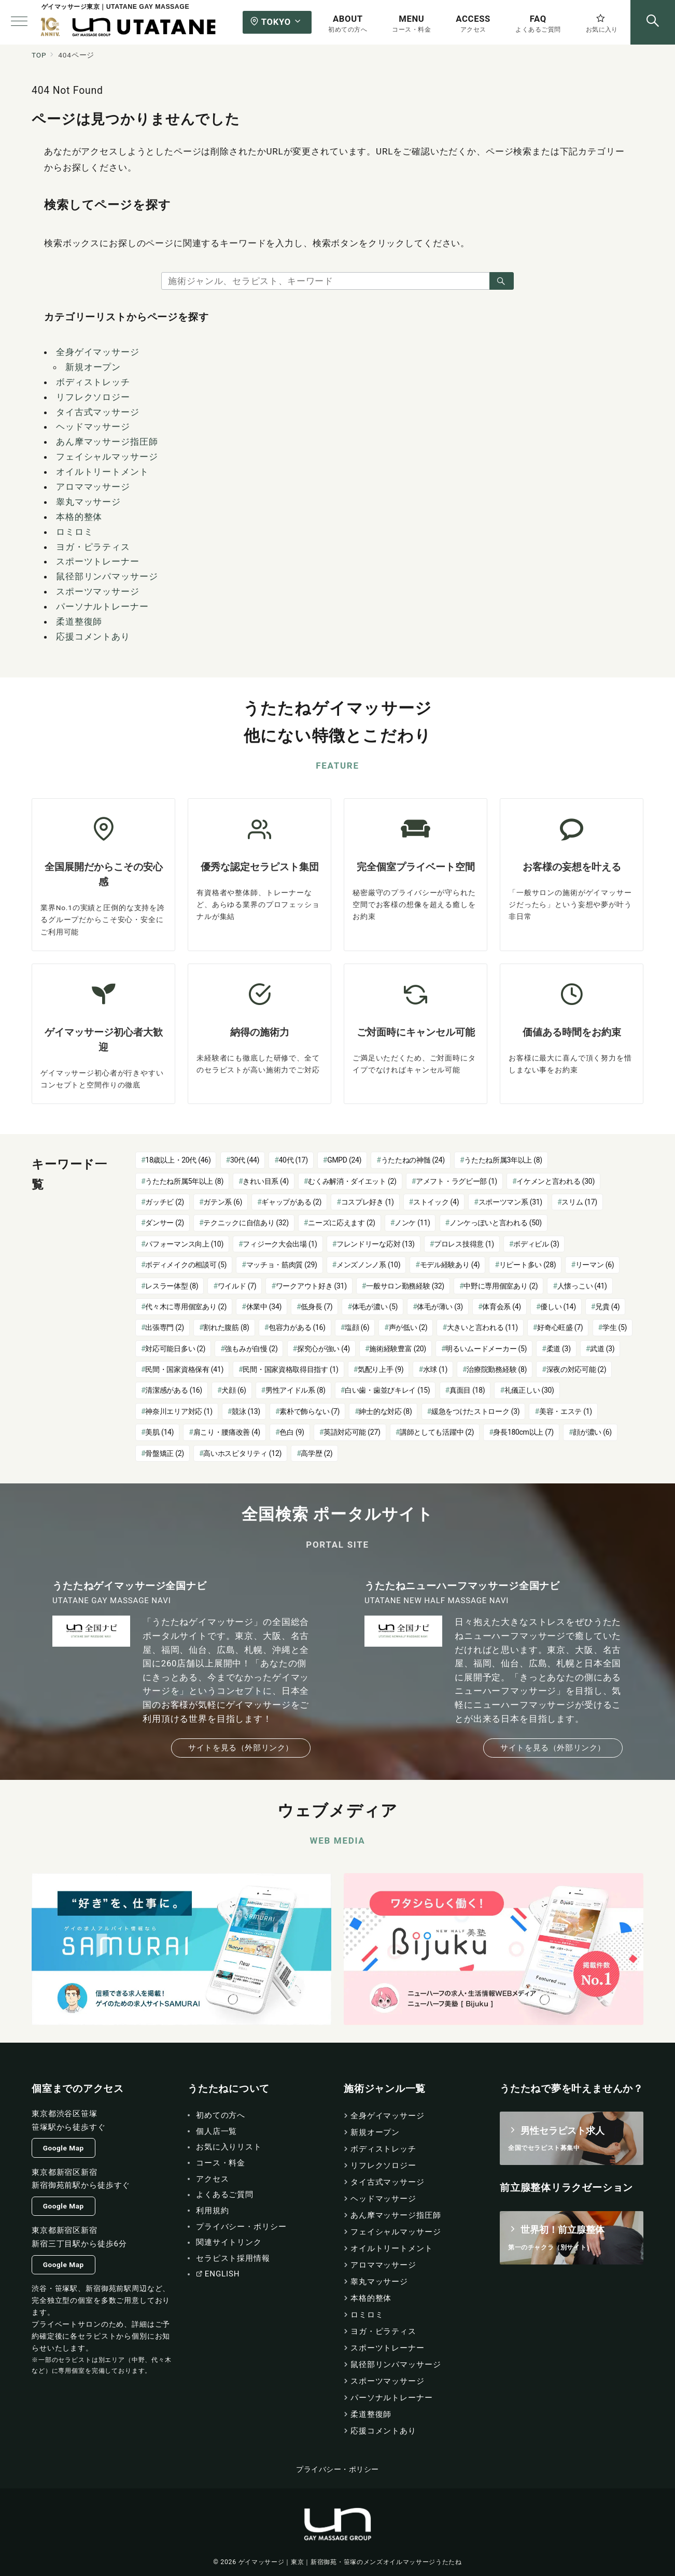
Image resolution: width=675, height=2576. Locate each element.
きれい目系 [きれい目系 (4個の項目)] (265, 1181)
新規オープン (93, 367)
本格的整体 (79, 517)
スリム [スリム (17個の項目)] (579, 1202)
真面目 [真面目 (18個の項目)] (467, 1390)
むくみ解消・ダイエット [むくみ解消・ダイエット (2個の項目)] (352, 1181)
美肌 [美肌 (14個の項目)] (159, 1432)
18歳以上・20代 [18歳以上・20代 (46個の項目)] (177, 1160)
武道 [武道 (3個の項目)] (602, 1348)
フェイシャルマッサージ (107, 456)
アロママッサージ (93, 487)
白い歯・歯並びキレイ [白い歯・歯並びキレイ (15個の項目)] (387, 1390)
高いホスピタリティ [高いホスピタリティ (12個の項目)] (242, 1453)
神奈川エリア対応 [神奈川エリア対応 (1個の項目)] (178, 1411)
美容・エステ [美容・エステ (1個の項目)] (565, 1411)
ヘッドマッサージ (93, 426)
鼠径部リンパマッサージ (107, 576)
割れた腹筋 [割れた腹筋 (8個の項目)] (226, 1327)
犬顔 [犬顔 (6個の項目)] (233, 1390)
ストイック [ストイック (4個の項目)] (436, 1202)
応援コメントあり (93, 636)
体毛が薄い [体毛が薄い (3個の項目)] (439, 1307)
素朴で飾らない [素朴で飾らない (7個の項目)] (309, 1411)
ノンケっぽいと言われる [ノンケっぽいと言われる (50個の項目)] (495, 1223)
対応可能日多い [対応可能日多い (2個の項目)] (175, 1348)
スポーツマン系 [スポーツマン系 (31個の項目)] (510, 1202)
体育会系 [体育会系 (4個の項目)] (501, 1307)
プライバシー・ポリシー (337, 2469)
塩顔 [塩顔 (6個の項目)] (357, 1327)
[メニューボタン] (19, 22)
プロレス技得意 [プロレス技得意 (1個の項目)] (464, 1244)
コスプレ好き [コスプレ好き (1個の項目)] (367, 1202)
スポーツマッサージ (97, 591)
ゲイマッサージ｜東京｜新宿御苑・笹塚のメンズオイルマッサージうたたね (350, 2562)
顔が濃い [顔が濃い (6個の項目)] (592, 1432)
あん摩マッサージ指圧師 (107, 441)
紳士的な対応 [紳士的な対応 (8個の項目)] (385, 1411)
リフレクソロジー (93, 397)
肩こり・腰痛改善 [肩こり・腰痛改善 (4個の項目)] (226, 1432)
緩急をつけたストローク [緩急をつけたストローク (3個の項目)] (475, 1411)
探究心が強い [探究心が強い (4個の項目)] (323, 1348)
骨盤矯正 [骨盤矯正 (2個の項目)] (164, 1453)
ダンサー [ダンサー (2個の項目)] (164, 1223)
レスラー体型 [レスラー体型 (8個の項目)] (171, 1286)
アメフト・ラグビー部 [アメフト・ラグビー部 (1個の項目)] (456, 1181)
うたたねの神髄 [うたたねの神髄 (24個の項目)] (413, 1160)
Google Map (63, 2148)
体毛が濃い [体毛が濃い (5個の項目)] (375, 1307)
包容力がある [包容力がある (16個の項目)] (297, 1327)
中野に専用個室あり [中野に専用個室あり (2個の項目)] (500, 1286)
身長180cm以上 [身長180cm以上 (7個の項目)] (523, 1432)
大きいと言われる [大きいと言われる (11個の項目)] (482, 1327)
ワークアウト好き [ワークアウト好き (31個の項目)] (311, 1286)
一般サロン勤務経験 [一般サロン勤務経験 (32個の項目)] (405, 1286)
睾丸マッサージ (88, 502)
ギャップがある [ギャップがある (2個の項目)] (291, 1202)
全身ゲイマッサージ (97, 352)
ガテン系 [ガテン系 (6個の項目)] (222, 1202)
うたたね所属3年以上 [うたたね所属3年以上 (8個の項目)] (503, 1160)
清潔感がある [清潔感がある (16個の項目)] (173, 1390)
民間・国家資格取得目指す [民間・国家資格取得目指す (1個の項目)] (290, 1369)
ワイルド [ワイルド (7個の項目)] (237, 1286)
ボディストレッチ (93, 382)
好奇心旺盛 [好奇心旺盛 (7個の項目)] (560, 1327)
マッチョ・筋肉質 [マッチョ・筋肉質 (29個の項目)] (281, 1265)
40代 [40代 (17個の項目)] (293, 1160)
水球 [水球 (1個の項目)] (435, 1369)
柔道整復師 (79, 621)
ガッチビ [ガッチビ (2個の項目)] (164, 1202)
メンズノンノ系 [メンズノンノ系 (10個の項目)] (368, 1265)
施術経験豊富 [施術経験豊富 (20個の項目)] (397, 1348)
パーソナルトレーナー (102, 606)
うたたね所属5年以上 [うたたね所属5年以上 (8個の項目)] (184, 1181)
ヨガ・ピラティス (93, 547)
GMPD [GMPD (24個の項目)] (344, 1160)
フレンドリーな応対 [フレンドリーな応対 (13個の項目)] (375, 1244)
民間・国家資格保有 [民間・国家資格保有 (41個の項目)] (184, 1369)
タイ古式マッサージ (97, 412)
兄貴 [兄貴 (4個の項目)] (607, 1307)
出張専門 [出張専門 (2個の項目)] (164, 1327)
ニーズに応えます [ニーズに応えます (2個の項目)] (341, 1223)
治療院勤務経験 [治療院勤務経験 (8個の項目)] (497, 1369)
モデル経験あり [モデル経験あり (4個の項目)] (450, 1265)
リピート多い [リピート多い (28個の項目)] (527, 1265)
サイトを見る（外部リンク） (240, 1747)
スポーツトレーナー (97, 561)
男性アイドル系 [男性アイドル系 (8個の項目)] (295, 1390)
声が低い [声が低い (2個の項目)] (408, 1327)
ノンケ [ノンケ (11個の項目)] (412, 1223)
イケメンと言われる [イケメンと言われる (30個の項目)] (555, 1181)
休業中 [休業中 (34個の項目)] (264, 1307)
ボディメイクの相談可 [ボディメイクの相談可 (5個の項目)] (186, 1265)
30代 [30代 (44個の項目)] (244, 1160)
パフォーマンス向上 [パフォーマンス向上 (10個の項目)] (184, 1244)
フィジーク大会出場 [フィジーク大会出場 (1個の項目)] (280, 1244)
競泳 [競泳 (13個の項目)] (246, 1411)
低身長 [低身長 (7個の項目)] (316, 1307)
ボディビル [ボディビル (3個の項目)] (536, 1244)
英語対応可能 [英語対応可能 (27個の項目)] (352, 1432)
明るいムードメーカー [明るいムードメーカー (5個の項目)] (486, 1348)
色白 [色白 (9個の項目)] (291, 1432)
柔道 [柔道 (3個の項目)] (558, 1348)
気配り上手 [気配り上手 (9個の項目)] (380, 1369)
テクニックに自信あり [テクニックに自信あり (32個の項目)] (245, 1223)
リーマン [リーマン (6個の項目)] (594, 1265)
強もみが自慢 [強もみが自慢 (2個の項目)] (250, 1348)
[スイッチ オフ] (652, 22)
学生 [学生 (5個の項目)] (614, 1327)
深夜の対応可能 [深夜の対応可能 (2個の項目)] (576, 1369)
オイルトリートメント (102, 471)
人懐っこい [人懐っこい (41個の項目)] (582, 1286)
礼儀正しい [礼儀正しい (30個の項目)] (529, 1390)
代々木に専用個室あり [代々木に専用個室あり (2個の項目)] (186, 1307)
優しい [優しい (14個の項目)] (557, 1307)
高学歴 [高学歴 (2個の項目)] (316, 1453)
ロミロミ (74, 532)
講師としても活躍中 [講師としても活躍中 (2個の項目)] (437, 1432)
